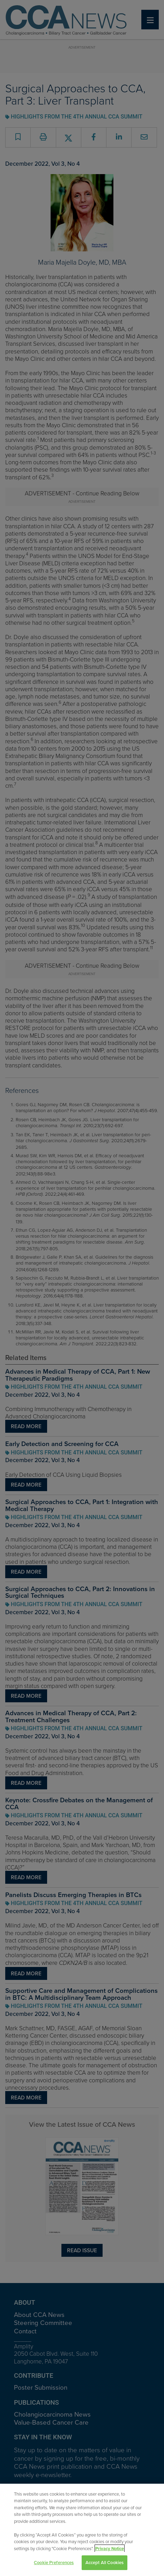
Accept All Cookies (104, 2563)
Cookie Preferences (54, 2563)
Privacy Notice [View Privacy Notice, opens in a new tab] (109, 2549)
